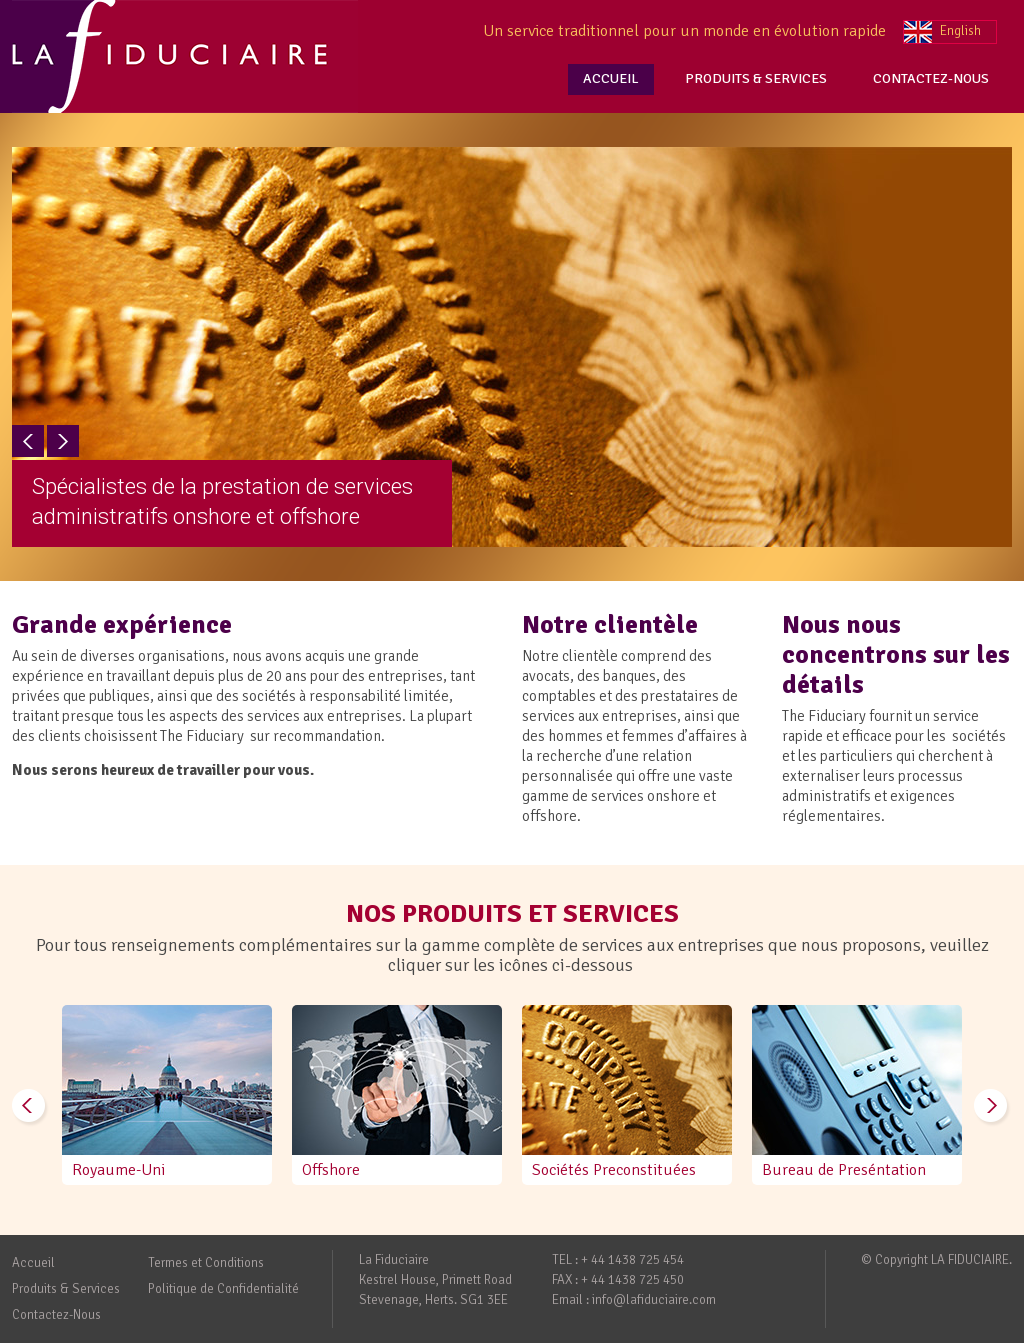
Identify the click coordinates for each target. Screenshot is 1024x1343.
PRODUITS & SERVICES (756, 78)
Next (63, 441)
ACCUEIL (611, 78)
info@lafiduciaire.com (654, 1300)
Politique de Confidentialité (223, 1289)
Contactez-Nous (56, 1315)
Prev (28, 441)
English (960, 31)
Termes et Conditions (206, 1263)
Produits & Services (66, 1289)
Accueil (33, 1263)
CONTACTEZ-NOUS (931, 78)
